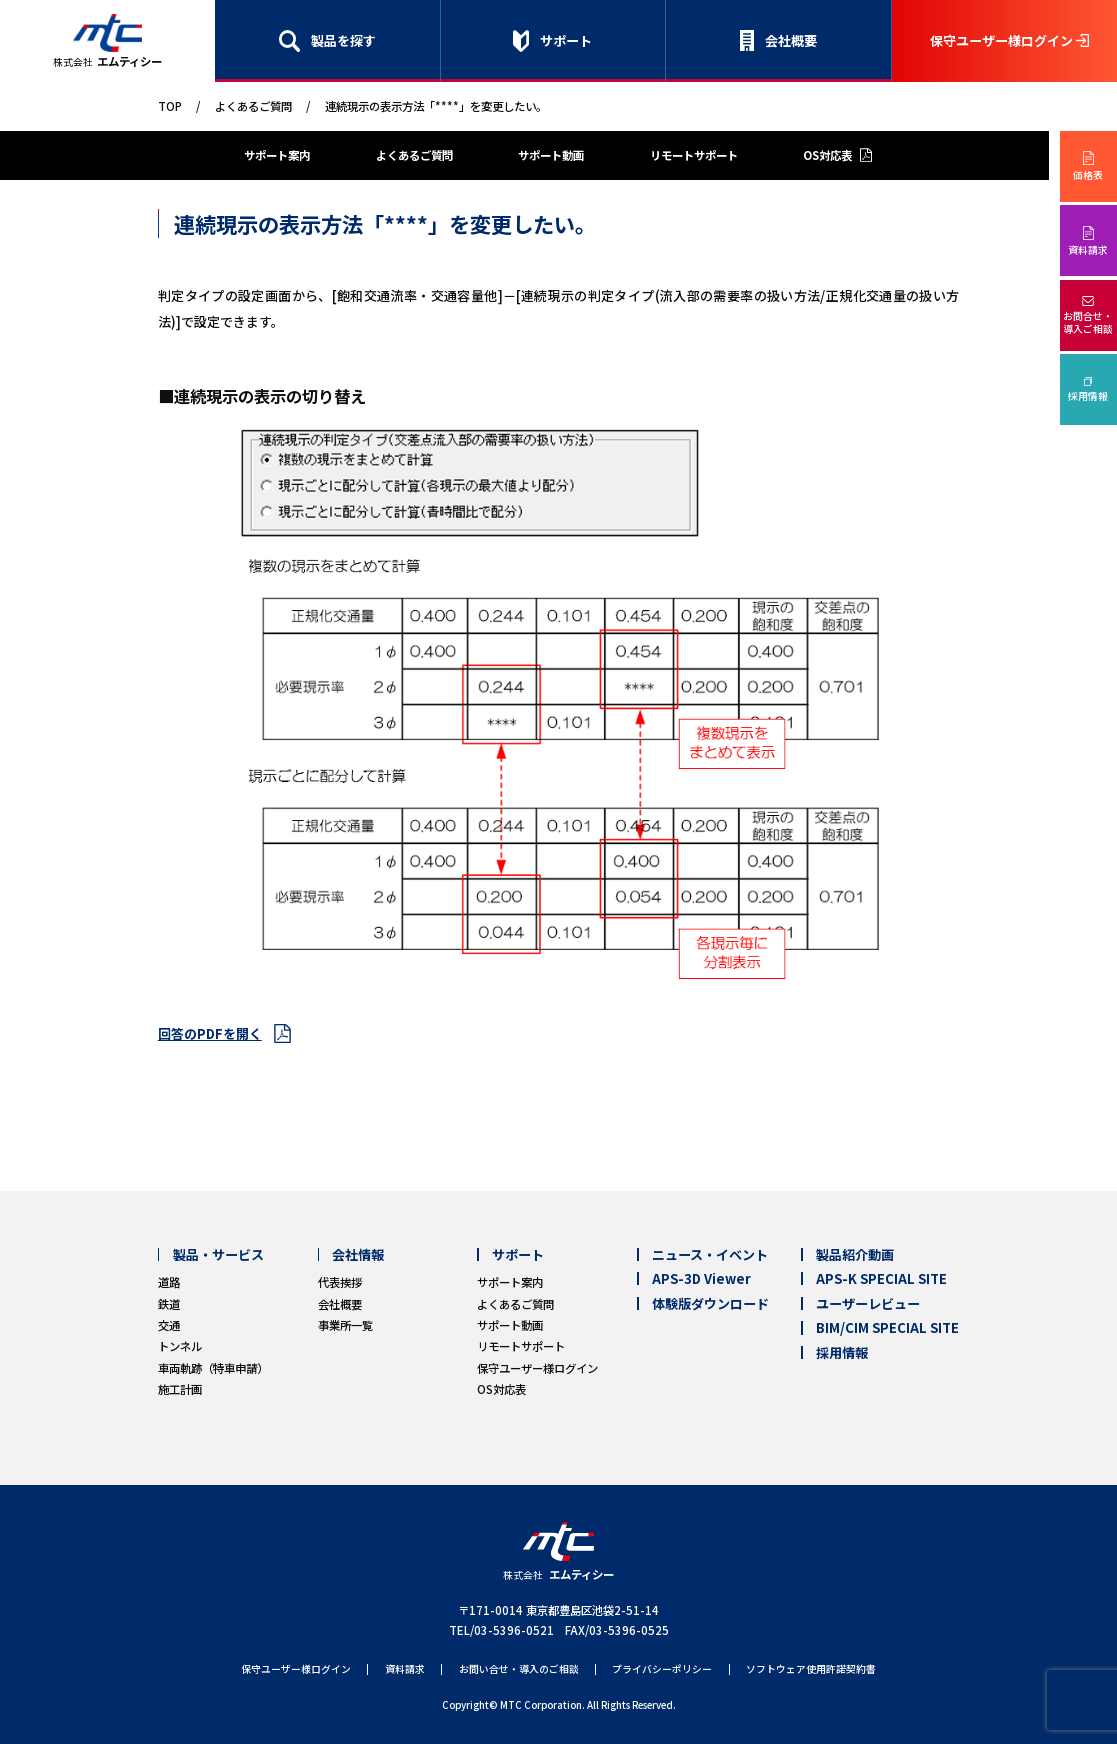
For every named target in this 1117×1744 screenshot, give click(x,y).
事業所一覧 (345, 1325)
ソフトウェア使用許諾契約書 (811, 1669)
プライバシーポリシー (662, 1669)
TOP (170, 106)
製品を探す (343, 40)
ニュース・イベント (710, 1254)
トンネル (180, 1346)
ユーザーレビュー (868, 1303)
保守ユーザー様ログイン (1001, 40)
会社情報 (358, 1254)
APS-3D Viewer (701, 1278)
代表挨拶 (340, 1282)
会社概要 (791, 40)
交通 (169, 1325)
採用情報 (1088, 396)
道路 (169, 1282)
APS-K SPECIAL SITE (881, 1278)
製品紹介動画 (855, 1254)
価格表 (1088, 175)
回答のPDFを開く (210, 1033)
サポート (566, 40)
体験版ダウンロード (710, 1303)
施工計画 (180, 1389)
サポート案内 (277, 155)
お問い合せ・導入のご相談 (519, 1669)
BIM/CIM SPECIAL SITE (887, 1327)
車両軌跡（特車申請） (213, 1368)
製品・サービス (218, 1254)
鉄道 (169, 1304)
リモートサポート (694, 155)
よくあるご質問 (253, 106)
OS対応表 (827, 155)
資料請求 (1088, 250)
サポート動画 (551, 155)
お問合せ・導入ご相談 (1088, 322)
